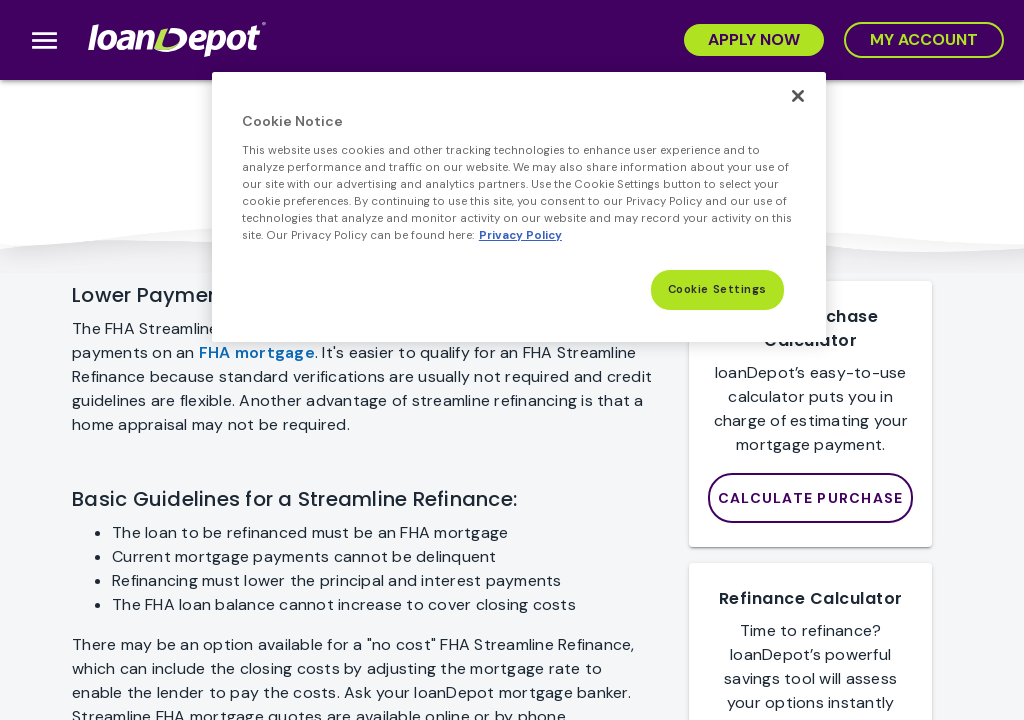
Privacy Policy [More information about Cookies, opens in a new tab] (520, 235)
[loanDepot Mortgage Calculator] (811, 498)
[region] (519, 207)
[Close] (798, 96)
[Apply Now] (754, 40)
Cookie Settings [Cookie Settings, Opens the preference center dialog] (718, 289)
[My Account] (924, 40)
